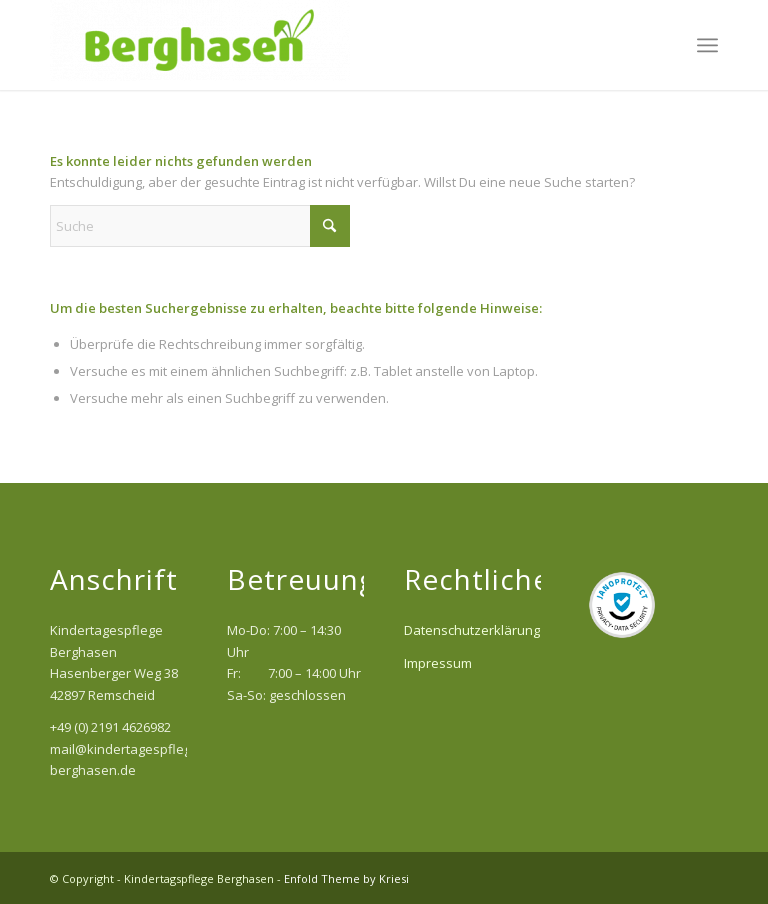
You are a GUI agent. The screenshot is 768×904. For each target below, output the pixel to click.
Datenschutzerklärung (472, 630)
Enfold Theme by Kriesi (346, 878)
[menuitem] (707, 45)
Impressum (438, 663)
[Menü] (707, 45)
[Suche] (200, 226)
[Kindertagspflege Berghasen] (200, 45)
